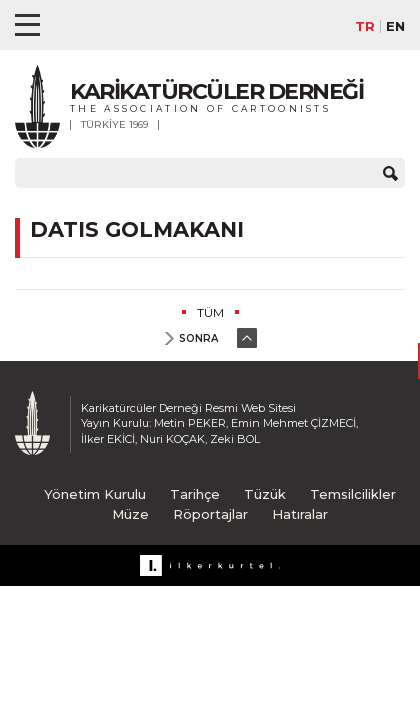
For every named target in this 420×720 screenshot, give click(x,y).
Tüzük (265, 494)
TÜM (210, 312)
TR (365, 26)
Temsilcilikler (353, 494)
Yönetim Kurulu (95, 494)
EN (395, 26)
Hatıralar (300, 514)
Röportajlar (210, 514)
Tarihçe (195, 494)
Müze (130, 514)
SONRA (198, 338)
